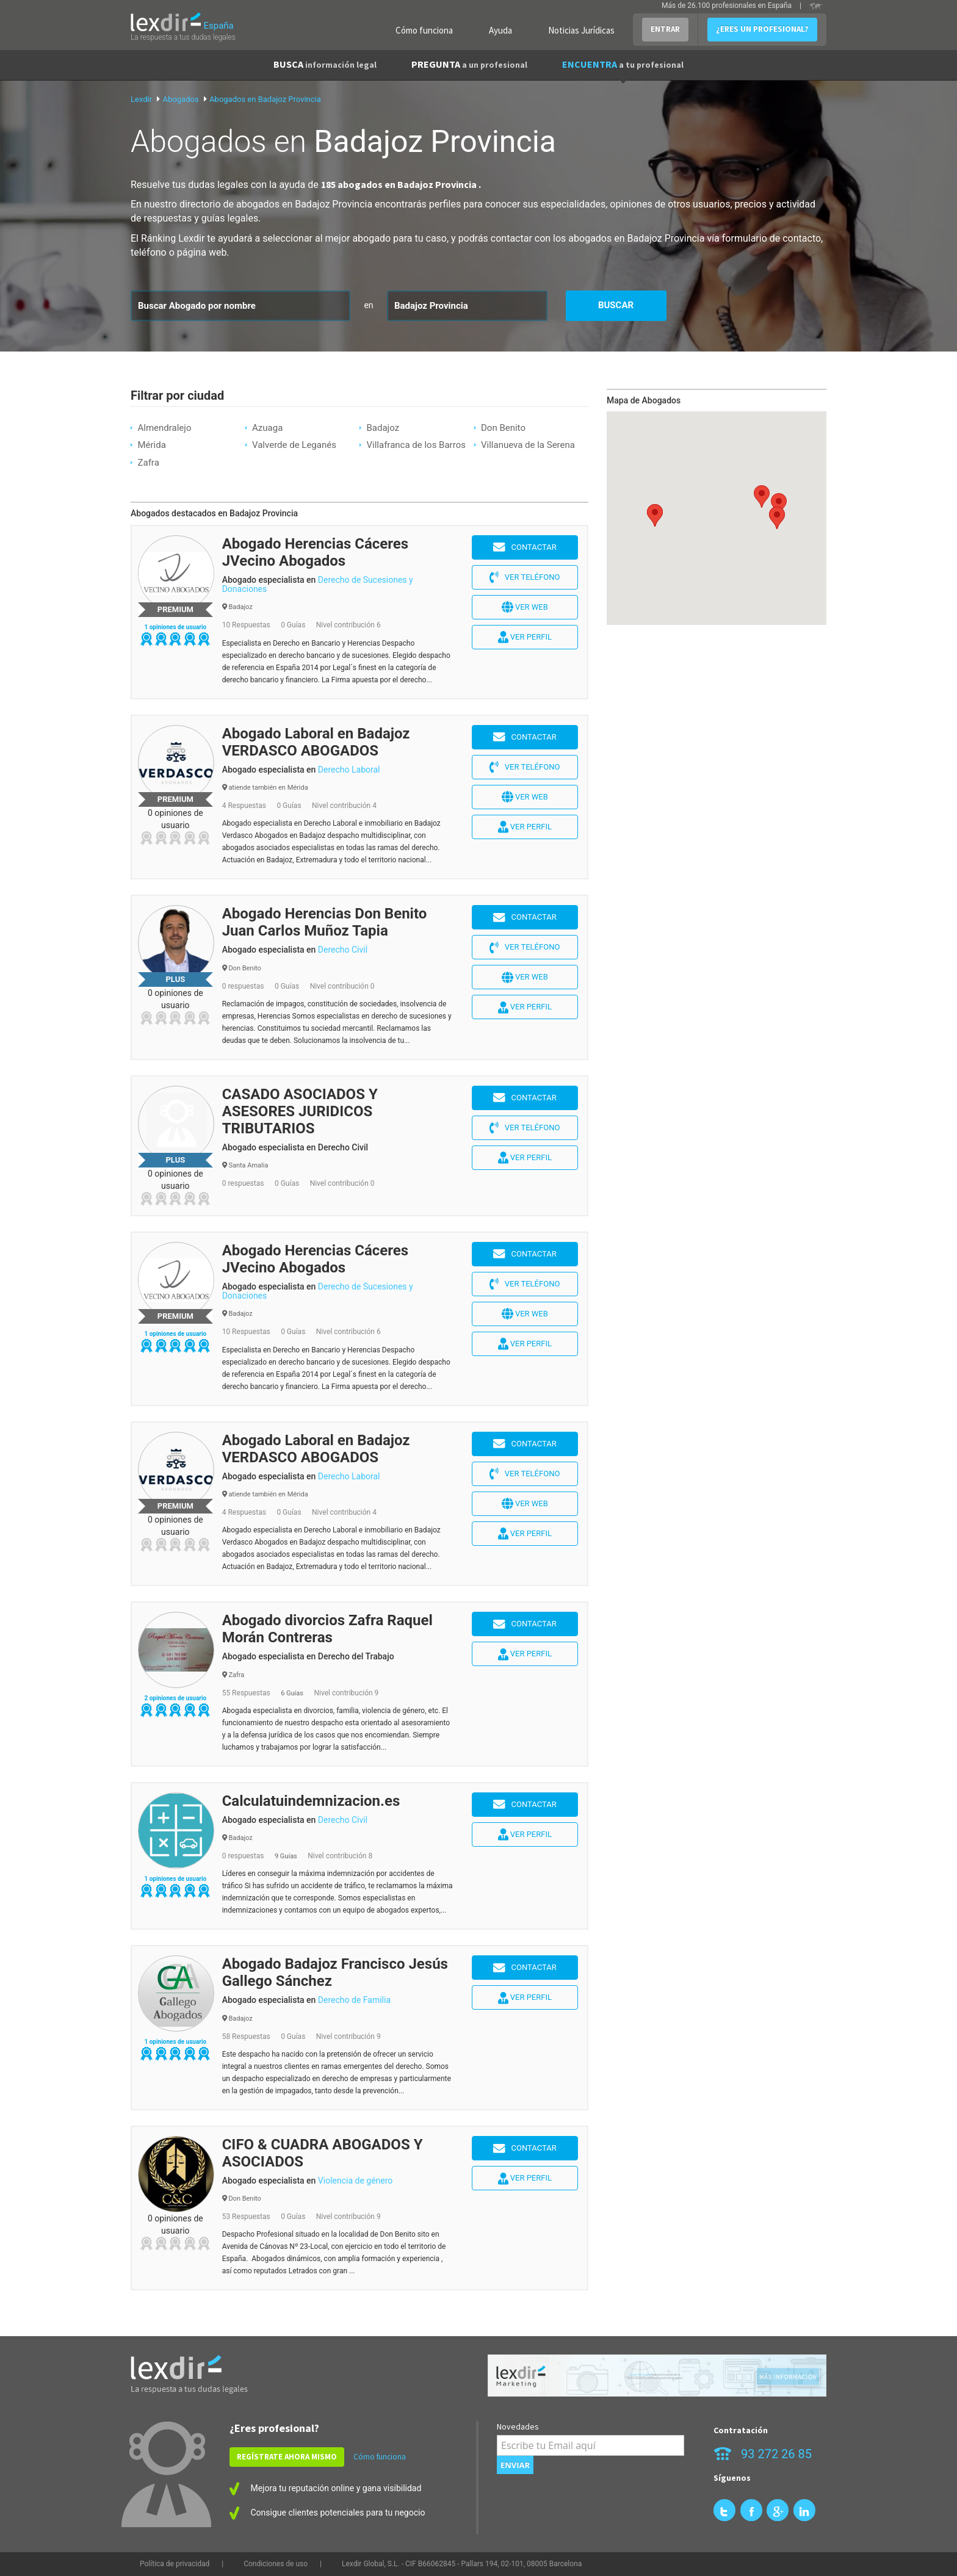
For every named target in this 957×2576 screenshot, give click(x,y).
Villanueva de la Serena (528, 444)
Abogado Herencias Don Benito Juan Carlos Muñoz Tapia (324, 922)
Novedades (518, 2426)
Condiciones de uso (276, 2564)
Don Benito (503, 427)
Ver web (525, 607)
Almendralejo (164, 427)
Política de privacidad (174, 2564)
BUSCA (325, 64)
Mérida (151, 444)
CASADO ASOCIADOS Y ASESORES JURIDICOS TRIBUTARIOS (300, 1111)
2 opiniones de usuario (175, 1698)
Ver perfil (525, 637)
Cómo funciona (424, 30)
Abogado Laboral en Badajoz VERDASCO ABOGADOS (316, 742)
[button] (779, 504)
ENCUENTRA (623, 64)
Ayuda (500, 30)
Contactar (525, 547)
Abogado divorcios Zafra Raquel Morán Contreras (327, 1629)
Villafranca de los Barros (415, 444)
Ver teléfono (524, 577)
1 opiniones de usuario (175, 627)
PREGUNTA (469, 64)
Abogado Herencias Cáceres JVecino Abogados (315, 552)
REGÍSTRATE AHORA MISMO (287, 2457)
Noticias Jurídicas (581, 30)
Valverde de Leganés (294, 444)
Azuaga (267, 427)
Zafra (148, 462)
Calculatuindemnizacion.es (311, 1800)
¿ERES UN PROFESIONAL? (762, 29)
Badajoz (382, 427)
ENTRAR (665, 29)
